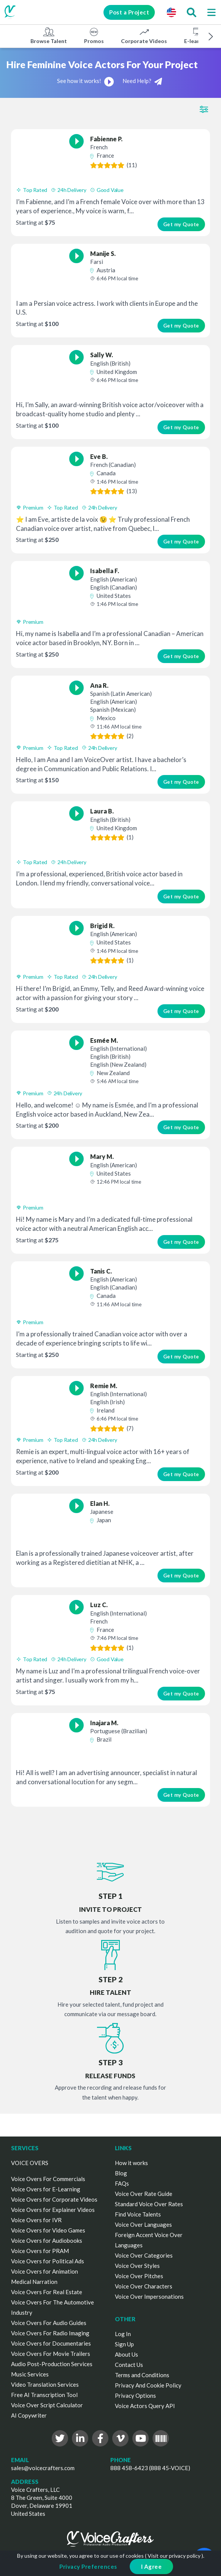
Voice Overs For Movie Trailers (50, 2353)
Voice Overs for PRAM (40, 2250)
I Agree (151, 2566)
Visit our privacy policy (174, 2555)
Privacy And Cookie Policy (148, 2385)
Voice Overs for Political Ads (47, 2261)
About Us (126, 2354)
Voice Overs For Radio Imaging (50, 2333)
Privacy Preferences (88, 2566)
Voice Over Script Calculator (47, 2405)
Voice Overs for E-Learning (45, 2189)
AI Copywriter (29, 2415)
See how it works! (86, 80)
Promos (94, 35)
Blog (121, 2173)
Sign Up (124, 2344)
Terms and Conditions (142, 2374)
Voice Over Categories (144, 2255)
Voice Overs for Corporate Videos (54, 2199)
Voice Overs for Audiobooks (46, 2240)
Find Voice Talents (138, 2214)
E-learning (197, 35)
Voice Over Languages (143, 2224)
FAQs (122, 2183)
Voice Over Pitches (139, 2275)
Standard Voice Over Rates (149, 2203)
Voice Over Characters (143, 2286)
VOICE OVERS (29, 2162)
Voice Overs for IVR (36, 2219)
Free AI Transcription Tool (44, 2394)
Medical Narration (34, 2281)
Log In (123, 2333)
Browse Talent (48, 35)
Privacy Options (135, 2395)
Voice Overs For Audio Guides (48, 2322)
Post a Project (129, 12)
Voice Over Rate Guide (143, 2193)
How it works (131, 2162)
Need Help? (142, 81)
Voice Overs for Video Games (48, 2230)
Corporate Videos (144, 35)
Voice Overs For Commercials (48, 2178)
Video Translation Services (45, 2384)
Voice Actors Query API (145, 2405)
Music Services (30, 2374)
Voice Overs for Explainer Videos (53, 2209)
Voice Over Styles (137, 2265)
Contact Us (129, 2364)
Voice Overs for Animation (44, 2271)
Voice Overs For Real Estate (46, 2291)
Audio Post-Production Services (51, 2363)
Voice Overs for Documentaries (51, 2343)
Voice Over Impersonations (149, 2296)
